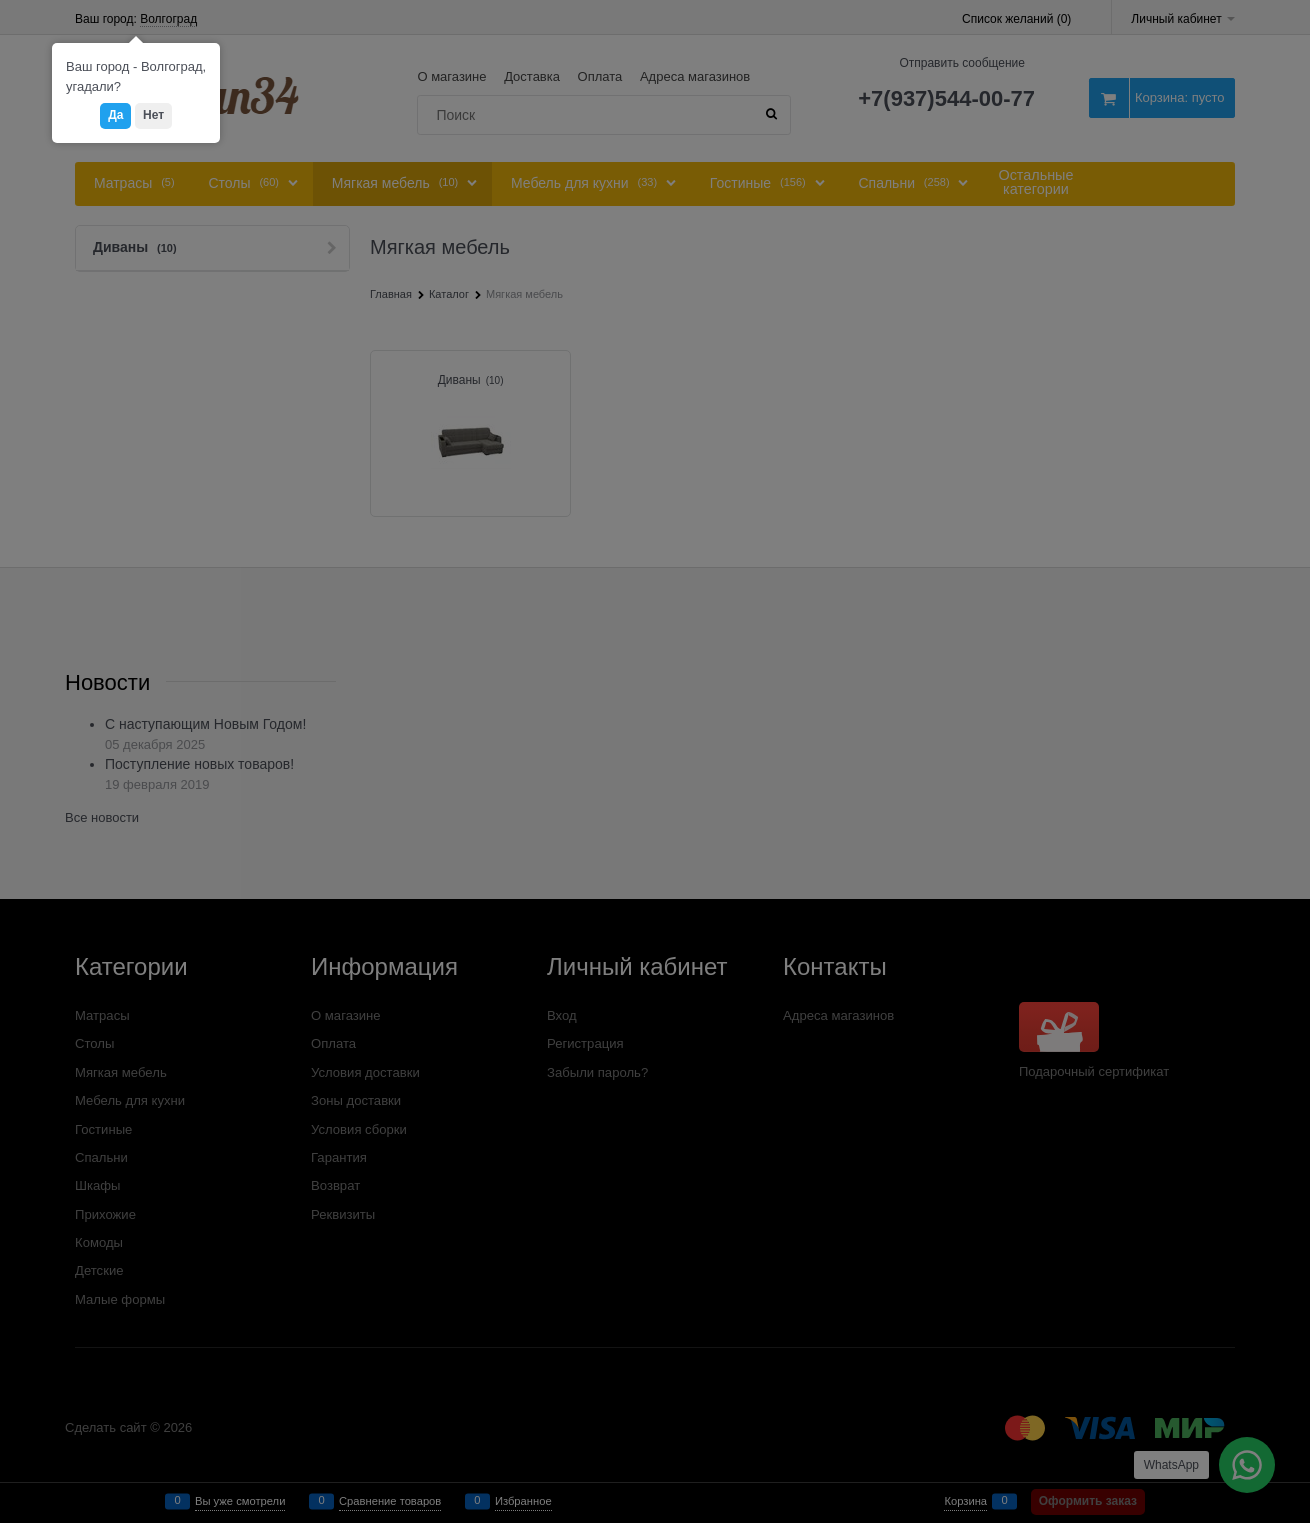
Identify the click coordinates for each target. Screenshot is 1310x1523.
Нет (153, 115)
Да (115, 115)
